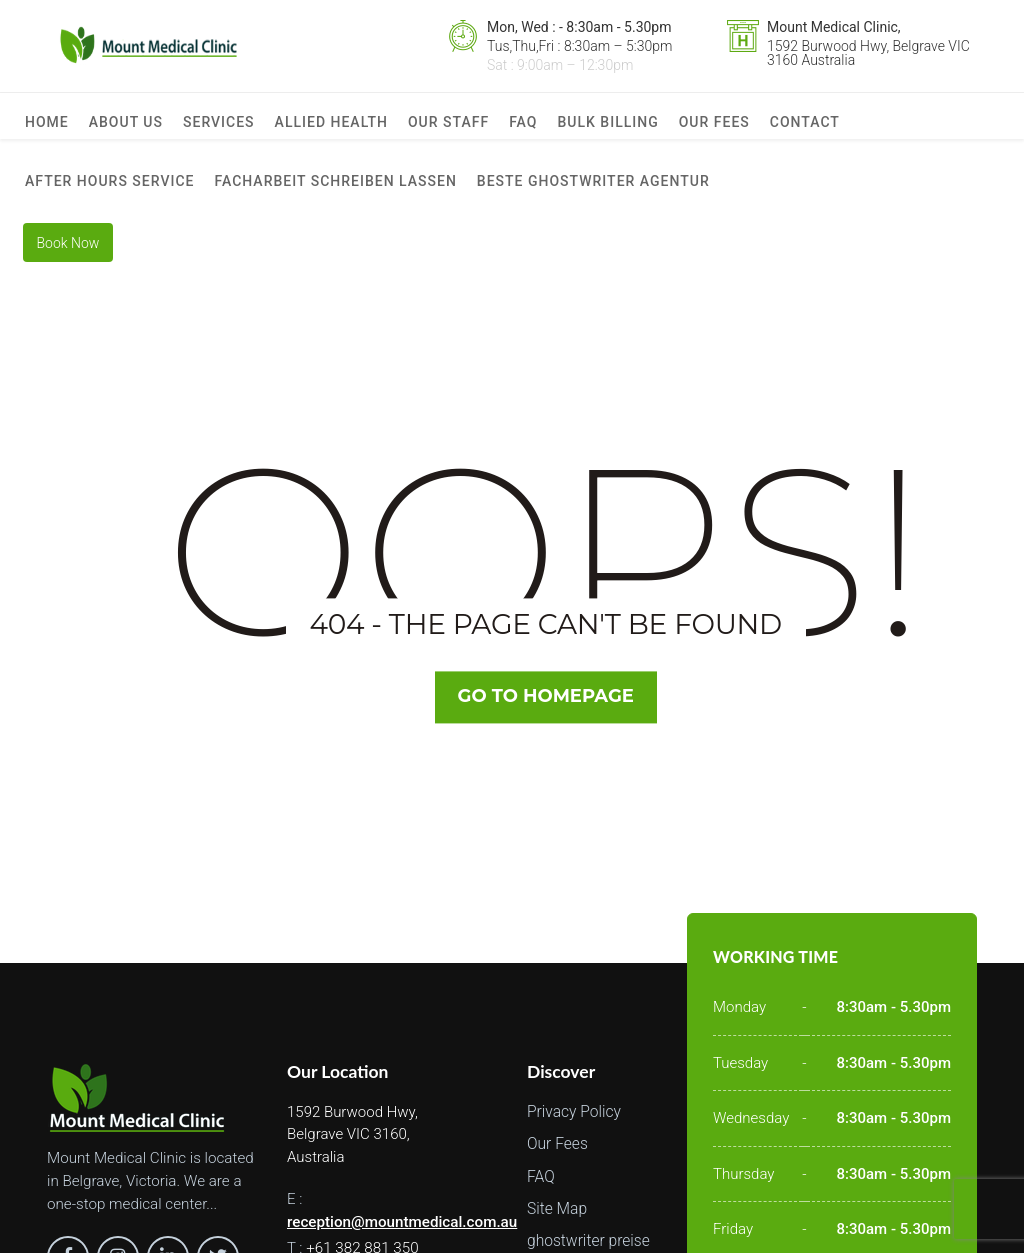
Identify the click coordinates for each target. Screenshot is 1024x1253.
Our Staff (448, 128)
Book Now (71, 268)
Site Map (557, 1230)
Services (219, 128)
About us (126, 128)
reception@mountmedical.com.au (400, 1243)
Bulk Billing (607, 128)
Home (47, 128)
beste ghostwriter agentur (593, 198)
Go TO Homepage (547, 718)
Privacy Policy (574, 1133)
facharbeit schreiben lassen (336, 198)
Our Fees (714, 128)
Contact (805, 128)
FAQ (523, 128)
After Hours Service (110, 198)
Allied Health (331, 128)
